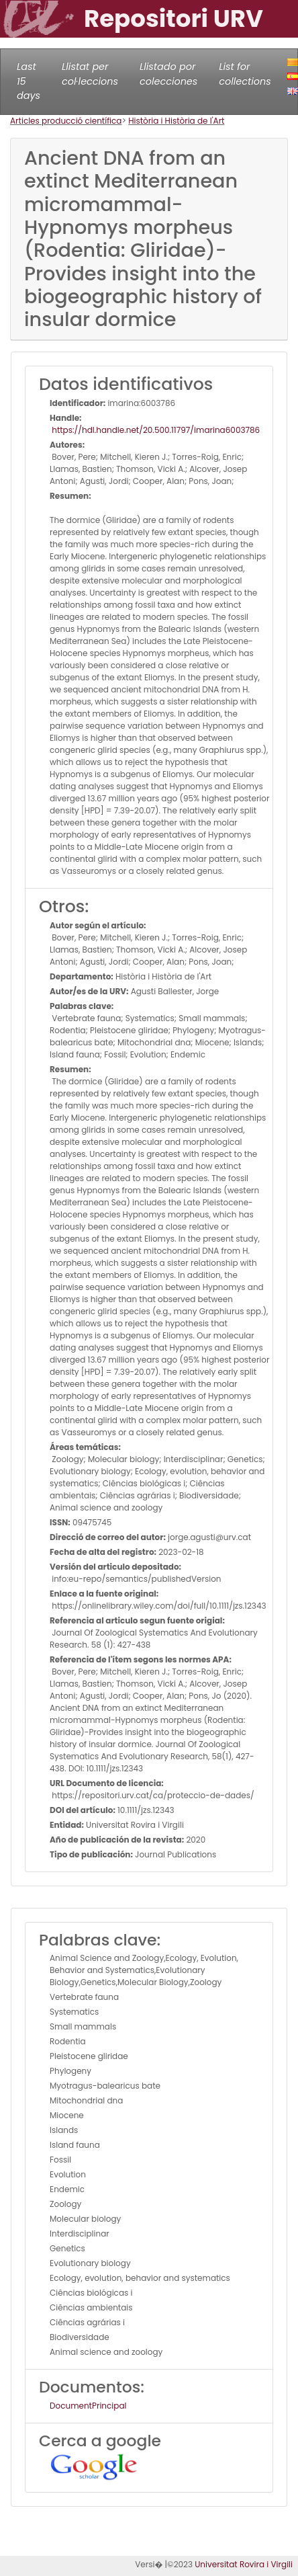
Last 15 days (28, 81)
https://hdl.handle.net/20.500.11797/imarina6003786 (155, 430)
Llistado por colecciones (168, 74)
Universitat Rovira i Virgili (244, 2564)
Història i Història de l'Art (176, 120)
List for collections (244, 74)
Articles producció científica (65, 120)
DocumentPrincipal (88, 2405)
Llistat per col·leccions (90, 74)
